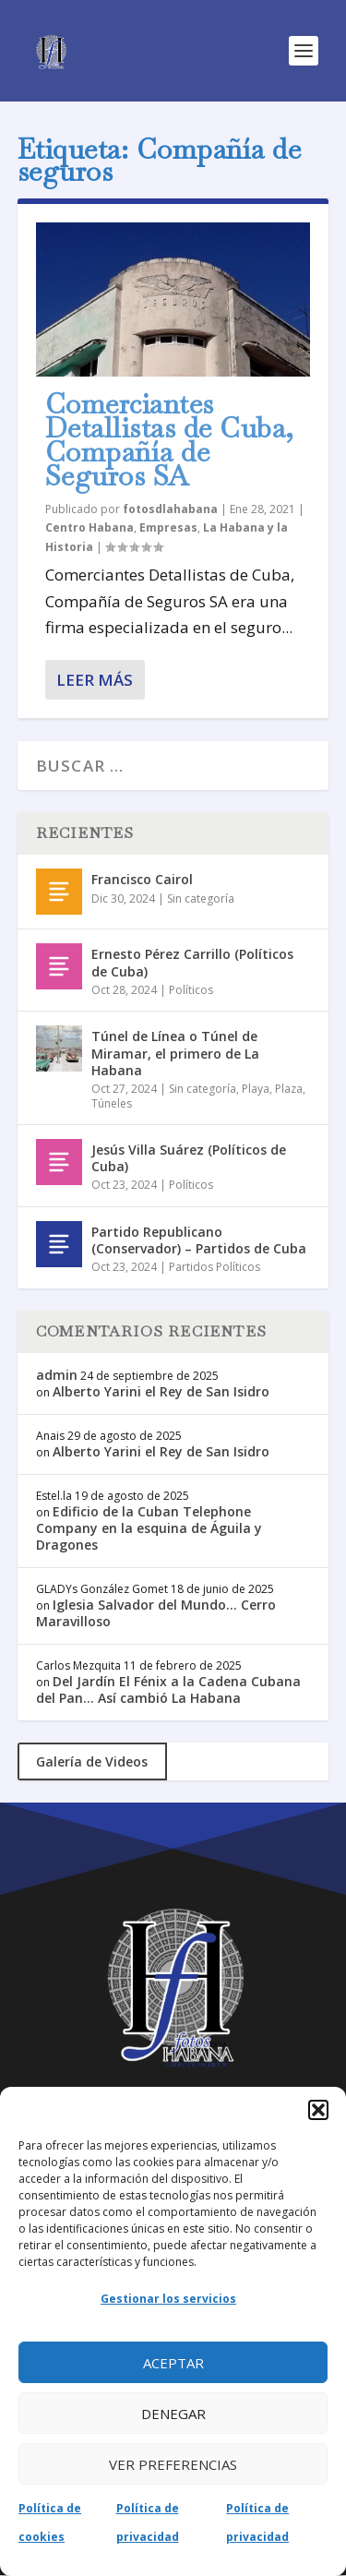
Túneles (111, 1103)
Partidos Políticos (214, 1267)
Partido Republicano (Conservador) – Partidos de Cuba (198, 1240)
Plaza (289, 1088)
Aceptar (173, 2363)
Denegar (173, 2413)
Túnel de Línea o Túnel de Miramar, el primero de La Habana (175, 1052)
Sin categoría (200, 898)
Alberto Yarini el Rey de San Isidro (161, 1391)
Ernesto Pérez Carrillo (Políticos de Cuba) (192, 962)
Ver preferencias (173, 2464)
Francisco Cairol (142, 879)
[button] (318, 2110)
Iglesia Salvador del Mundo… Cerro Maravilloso (156, 1613)
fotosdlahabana (170, 509)
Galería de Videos (92, 1761)
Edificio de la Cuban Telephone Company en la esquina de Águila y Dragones (149, 1528)
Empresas (168, 527)
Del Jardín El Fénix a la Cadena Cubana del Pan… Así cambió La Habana (168, 1689)
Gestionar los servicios (168, 2298)
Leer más (94, 679)
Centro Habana (89, 527)
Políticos (191, 990)
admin (57, 1375)
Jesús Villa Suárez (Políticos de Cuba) (188, 1158)
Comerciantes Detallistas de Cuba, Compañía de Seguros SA (169, 439)
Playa (255, 1088)
